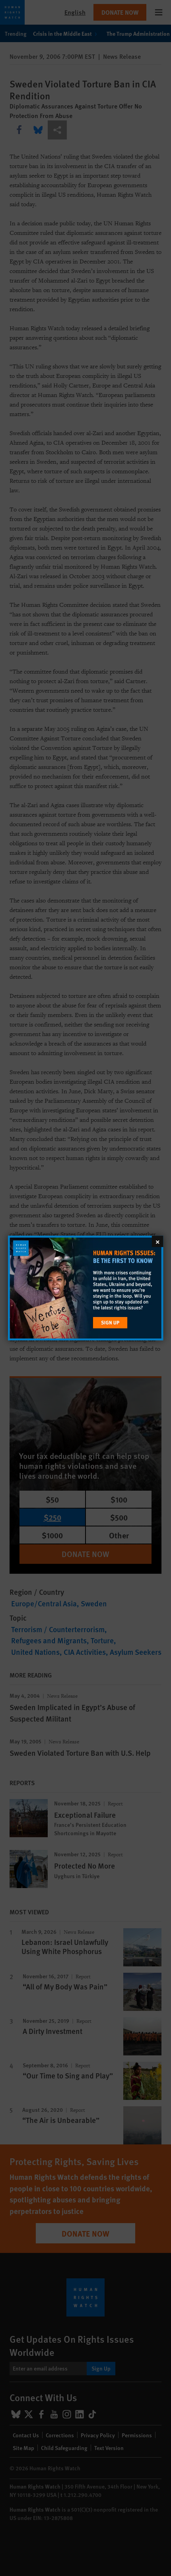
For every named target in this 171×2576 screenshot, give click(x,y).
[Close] (157, 1241)
